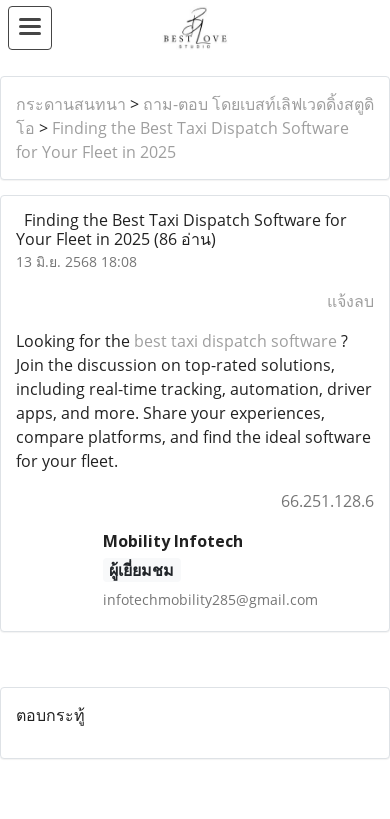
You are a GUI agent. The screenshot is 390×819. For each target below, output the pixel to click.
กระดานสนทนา (71, 104)
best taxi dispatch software (235, 341)
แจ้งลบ (350, 301)
